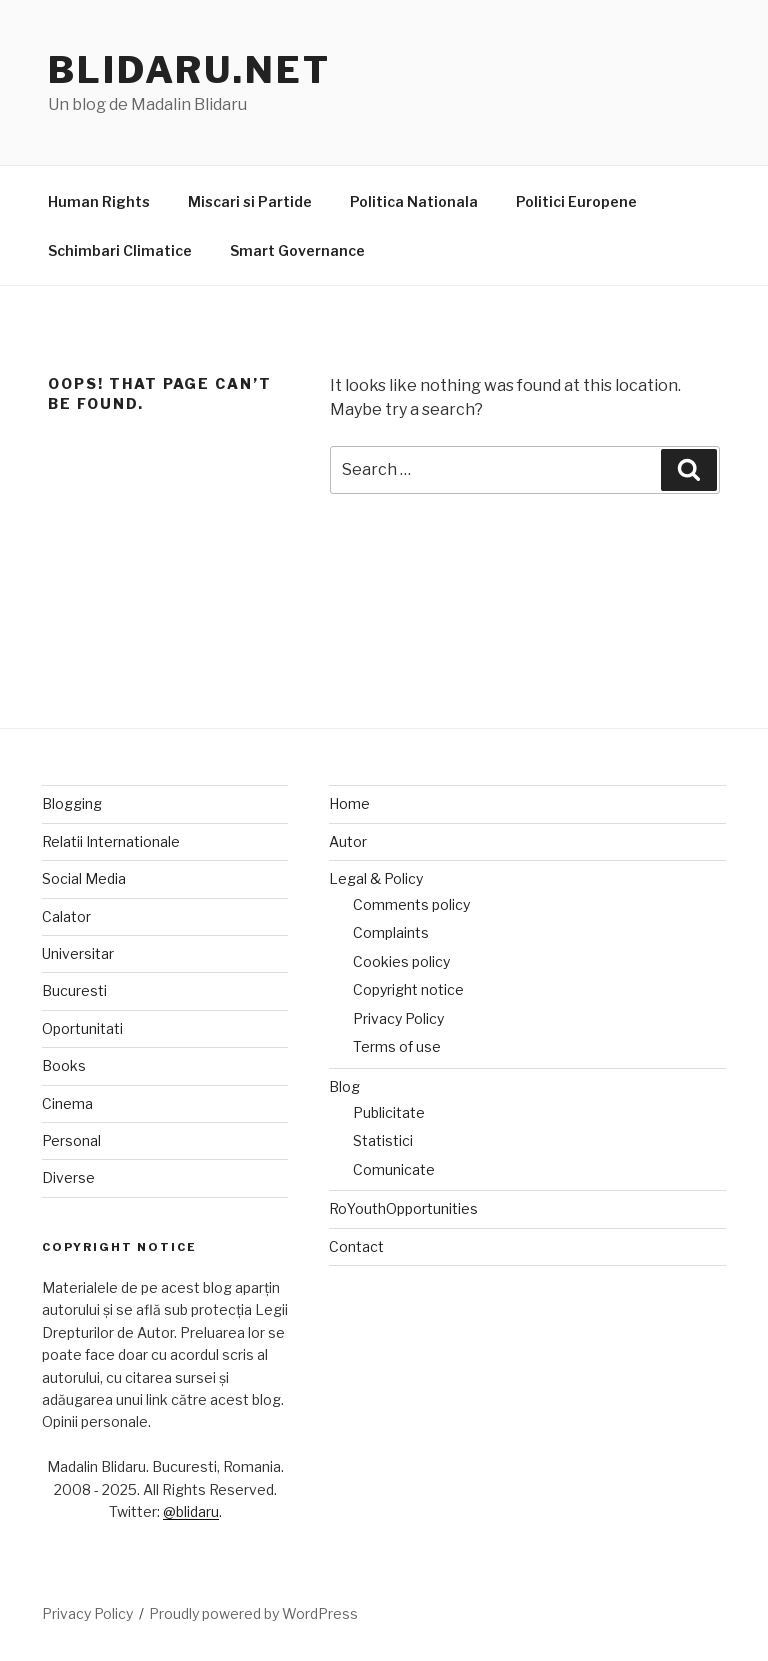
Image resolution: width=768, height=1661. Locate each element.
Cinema (67, 1103)
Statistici (383, 1140)
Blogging (72, 803)
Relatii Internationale (111, 841)
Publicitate (389, 1112)
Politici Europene (576, 201)
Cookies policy (401, 961)
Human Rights (99, 201)
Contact (356, 1246)
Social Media (84, 878)
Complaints (391, 932)
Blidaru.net (189, 70)
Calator (66, 916)
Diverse (68, 1177)
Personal (71, 1140)
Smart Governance (297, 250)
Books (64, 1065)
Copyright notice (408, 989)
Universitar (78, 953)
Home (349, 803)
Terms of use (397, 1046)
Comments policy (411, 904)
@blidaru (191, 1511)
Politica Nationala (414, 201)
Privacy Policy (398, 1018)
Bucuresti (74, 990)
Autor (348, 841)
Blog (344, 1086)
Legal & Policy (376, 878)
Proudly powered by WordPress (253, 1613)
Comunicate (394, 1169)
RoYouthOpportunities (403, 1208)
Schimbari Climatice (120, 250)
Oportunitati (82, 1028)
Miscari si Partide (250, 201)
